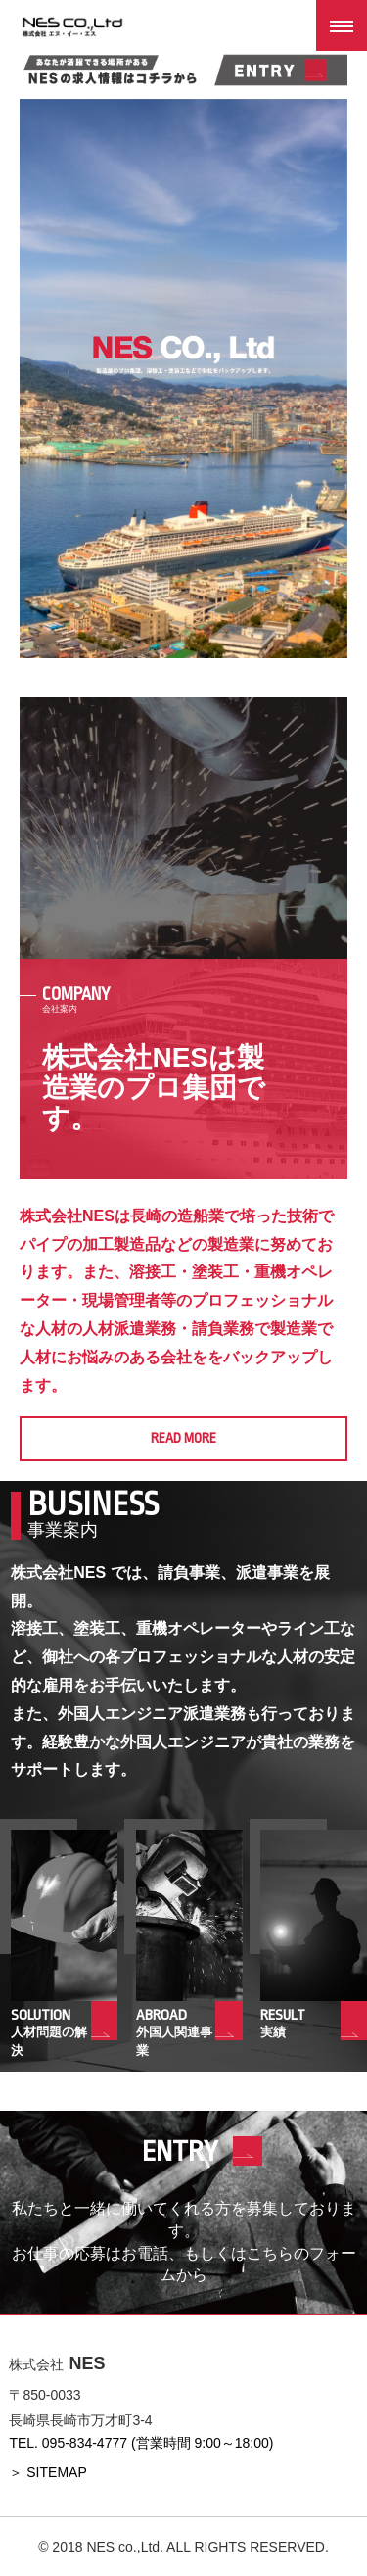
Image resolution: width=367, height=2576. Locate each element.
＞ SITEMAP (47, 2472)
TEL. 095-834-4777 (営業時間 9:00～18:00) (141, 2443)
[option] (183, 378)
